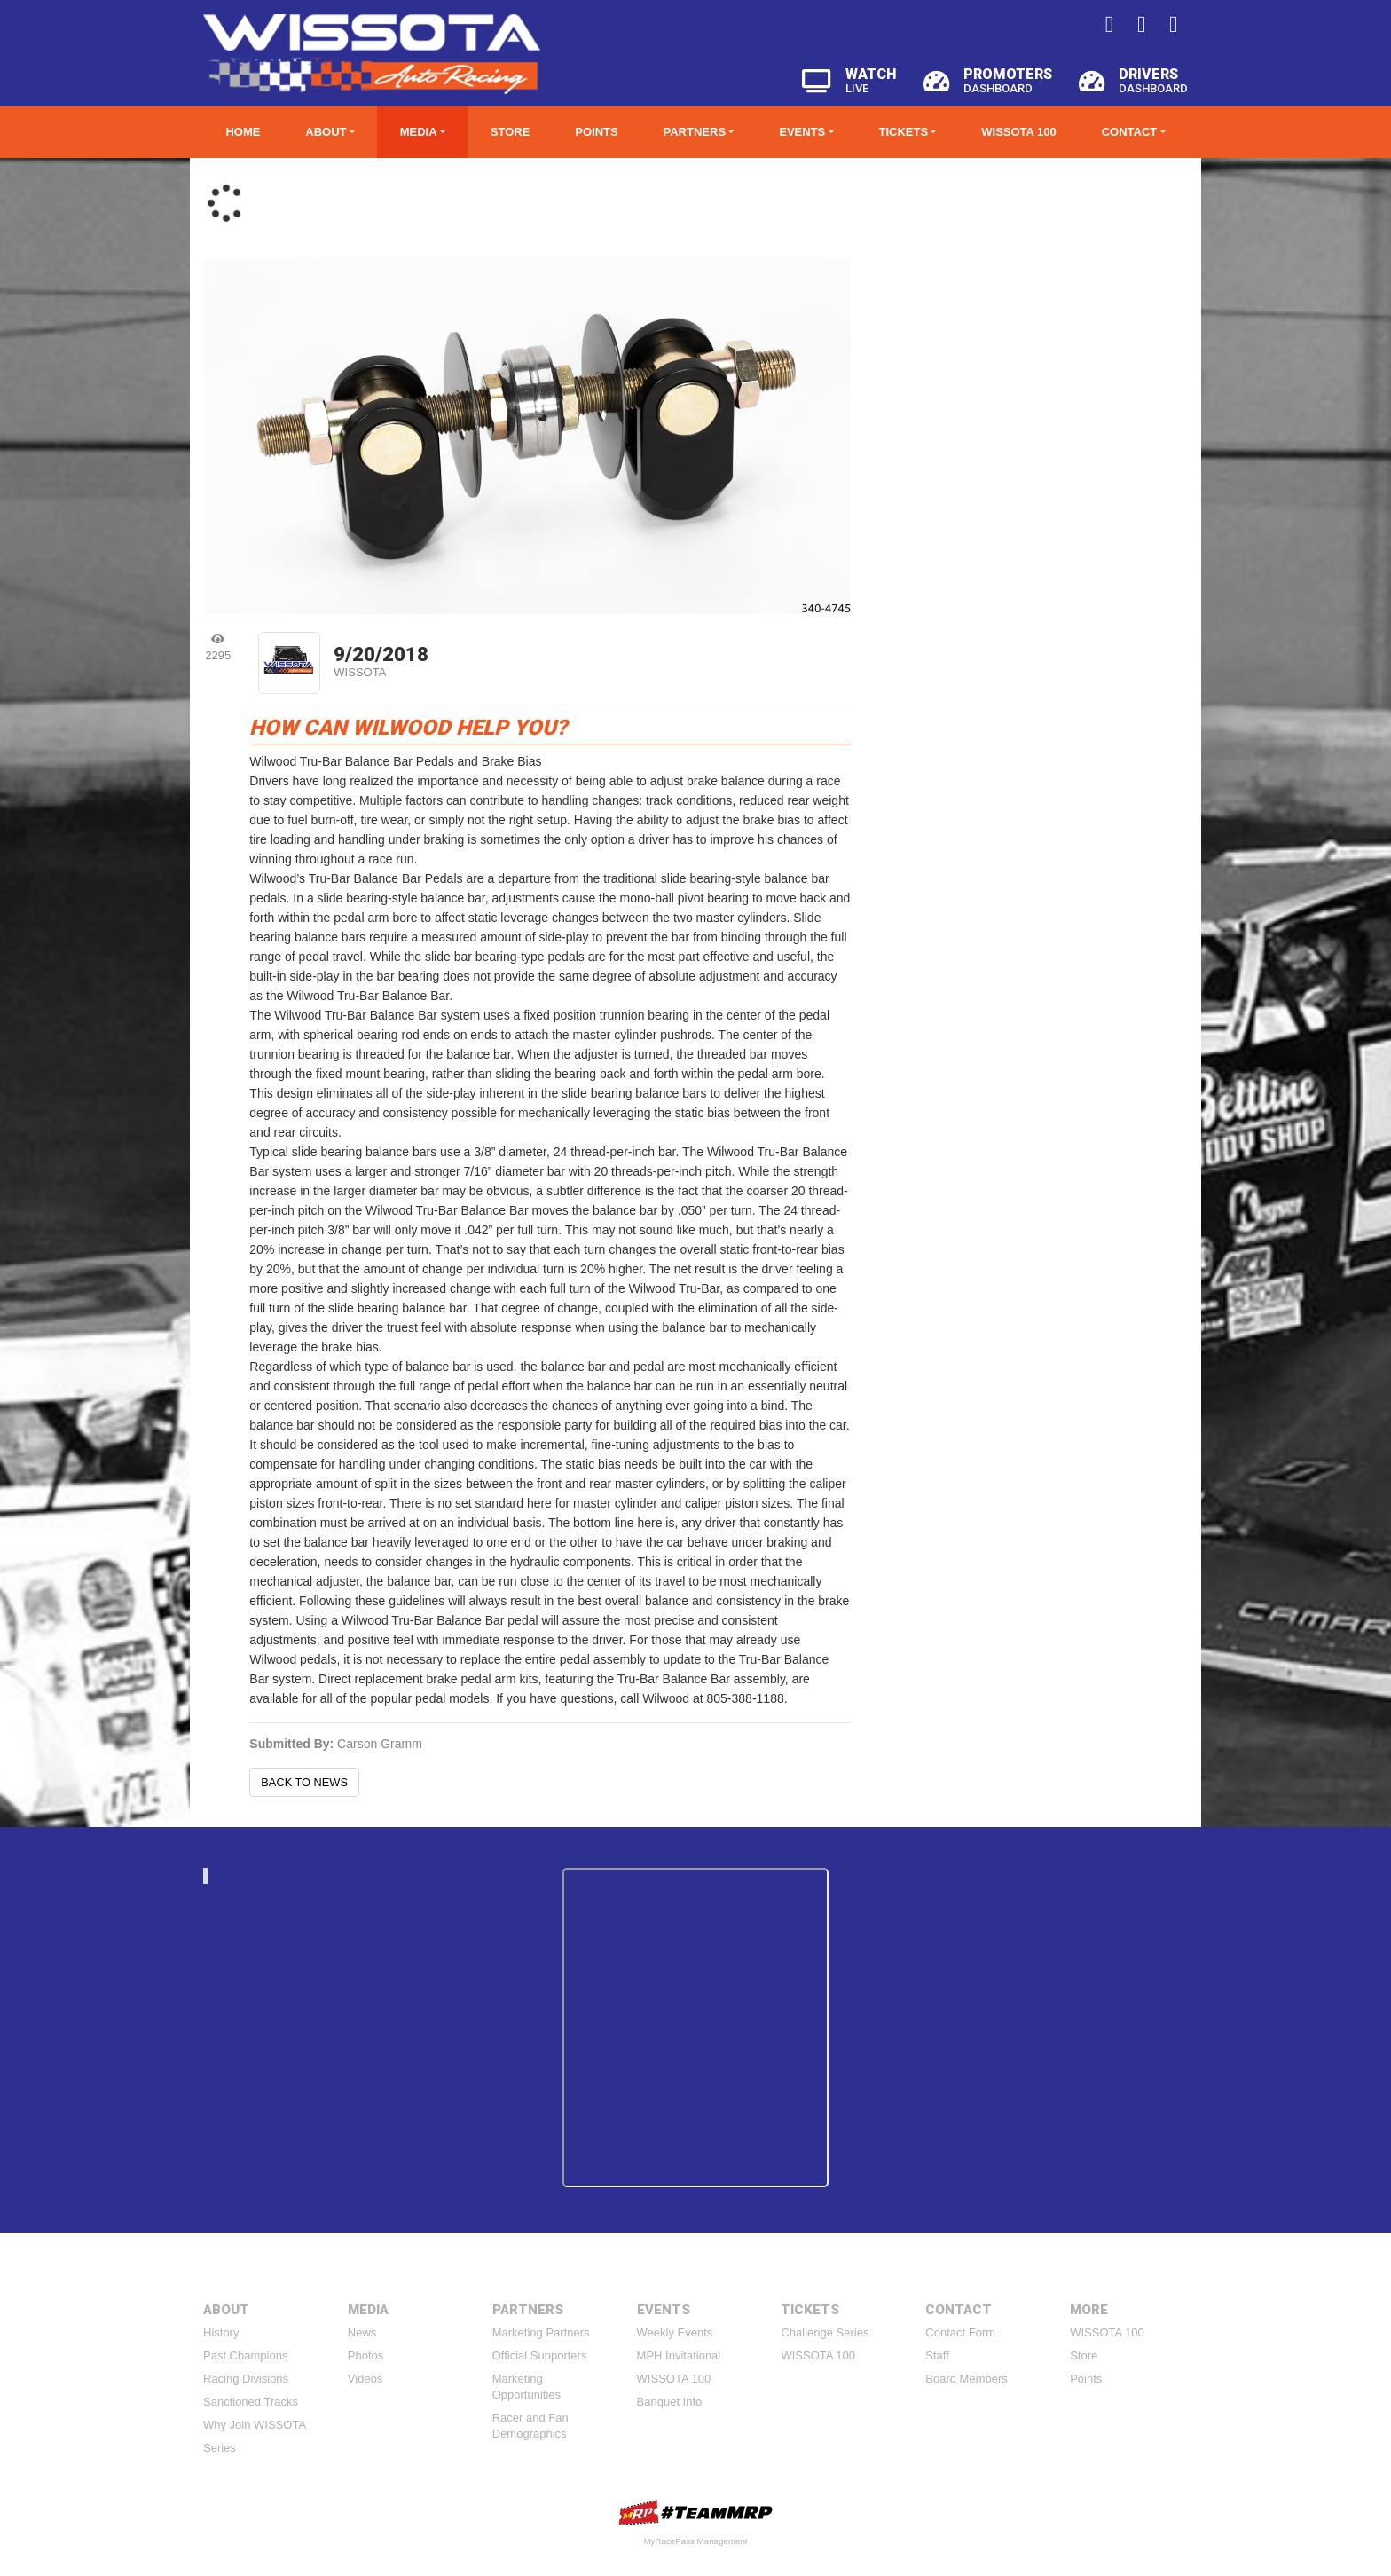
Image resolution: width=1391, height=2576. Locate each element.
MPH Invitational (679, 2355)
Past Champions (245, 2355)
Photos (365, 2355)
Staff (937, 2355)
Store (510, 131)
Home (242, 131)
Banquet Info (670, 2401)
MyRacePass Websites (695, 2512)
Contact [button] (1130, 131)
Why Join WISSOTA (254, 2424)
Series (219, 2447)
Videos (365, 2378)
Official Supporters (539, 2355)
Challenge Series (824, 2332)
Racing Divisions (245, 2378)
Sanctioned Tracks (250, 2401)
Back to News (304, 1782)
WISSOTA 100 (1019, 131)
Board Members (966, 2378)
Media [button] (418, 131)
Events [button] (802, 131)
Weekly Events (675, 2332)
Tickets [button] (903, 131)
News (362, 2332)
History (221, 2332)
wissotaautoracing (367, 1875)
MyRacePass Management (695, 2541)
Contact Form (960, 2332)
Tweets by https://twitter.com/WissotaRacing (1032, 1875)
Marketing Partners (541, 2332)
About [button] (325, 131)
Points (596, 131)
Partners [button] (695, 131)
